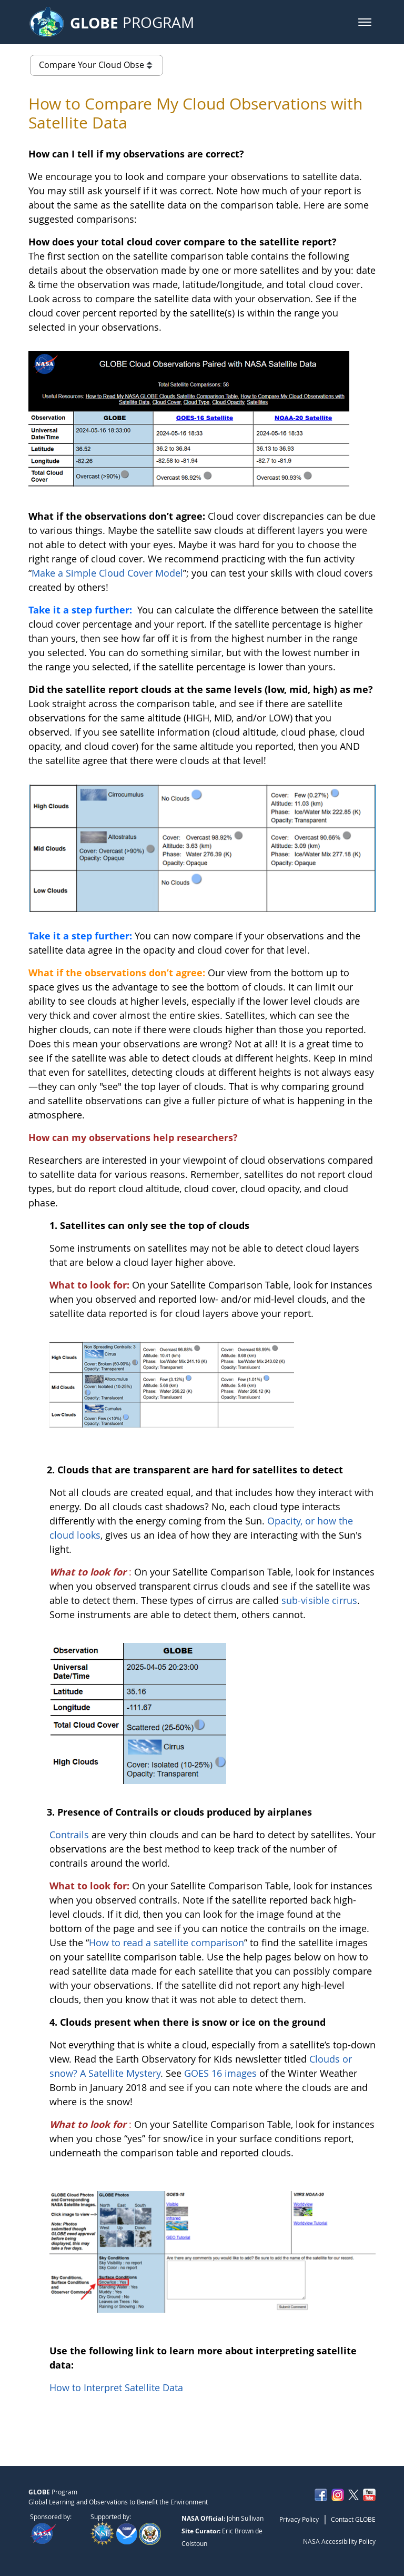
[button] (365, 22)
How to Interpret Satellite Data (116, 2387)
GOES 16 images (221, 2073)
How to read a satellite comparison (166, 1942)
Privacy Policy (299, 2519)
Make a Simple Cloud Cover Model (107, 573)
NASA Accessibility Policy (339, 2541)
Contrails (69, 1834)
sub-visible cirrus (319, 1600)
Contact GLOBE (353, 2519)
